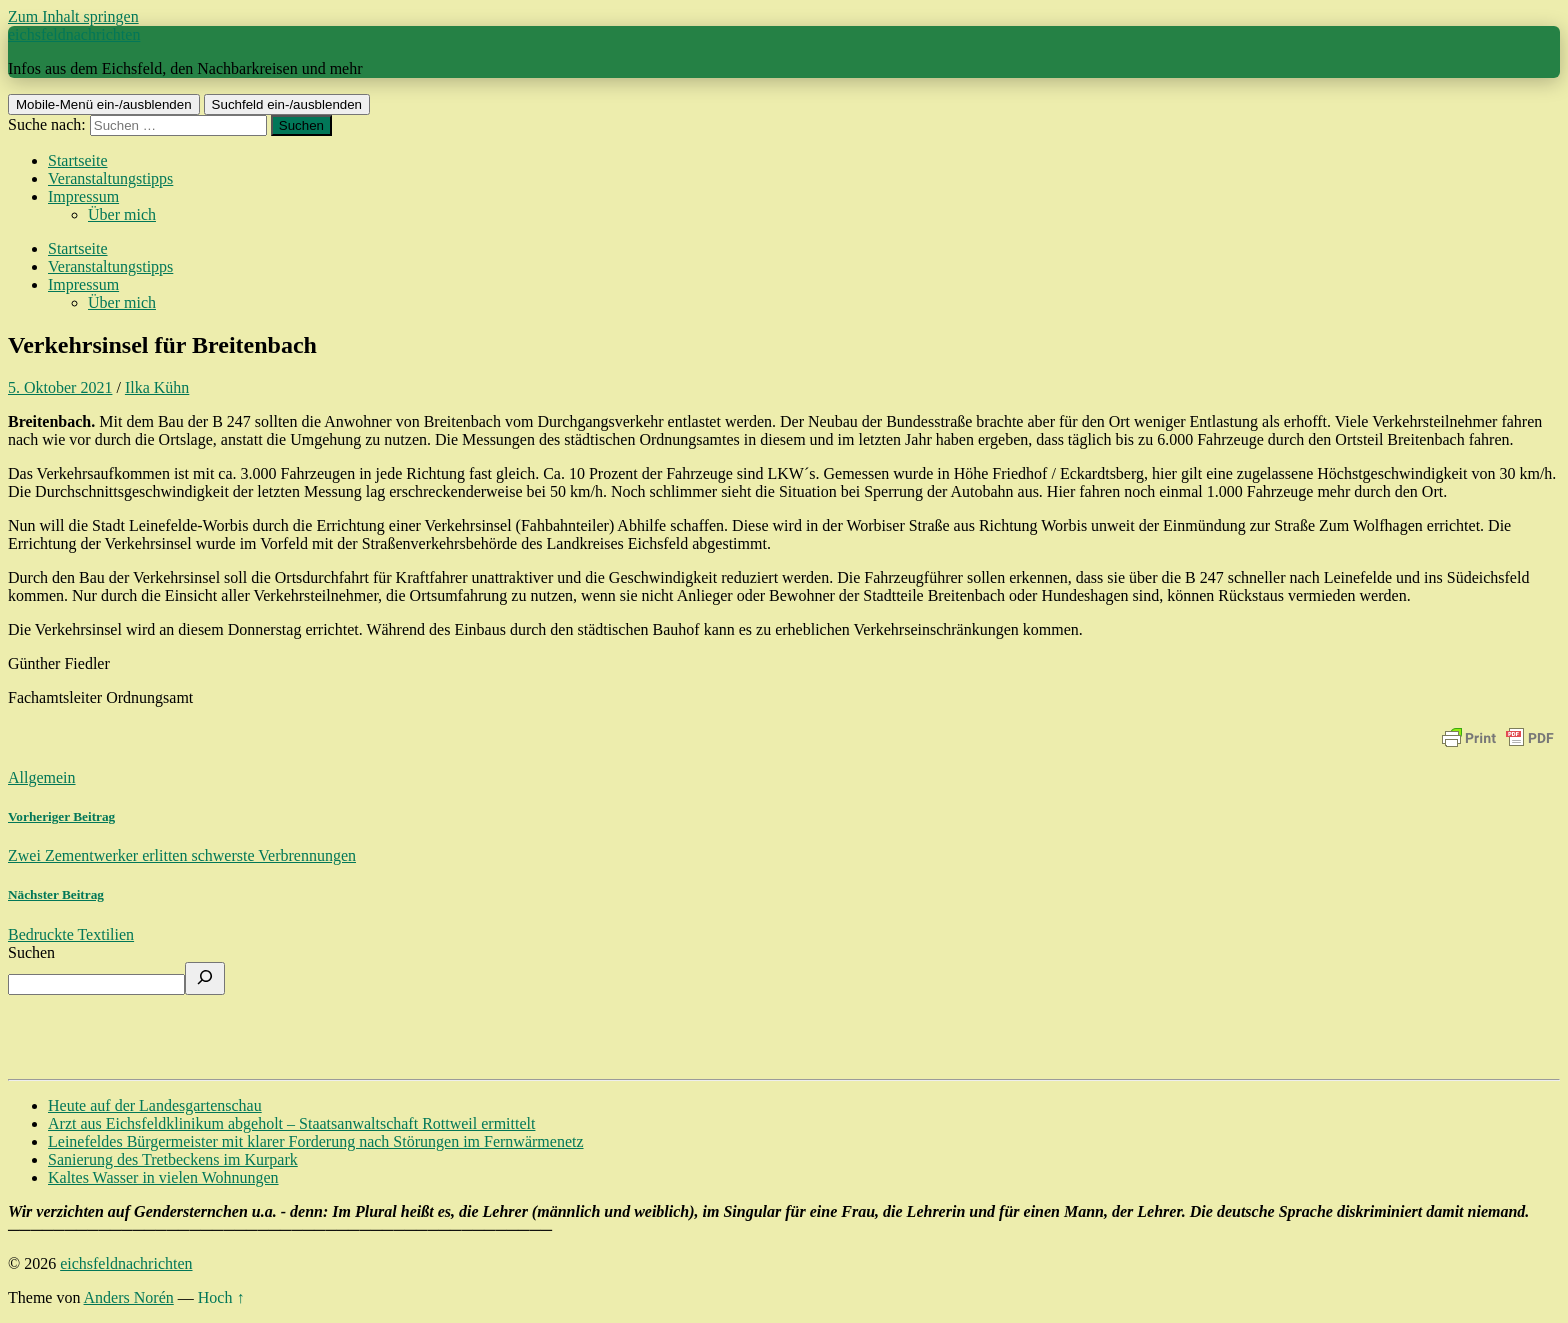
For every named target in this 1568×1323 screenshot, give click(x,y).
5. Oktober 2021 (60, 387)
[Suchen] (205, 978)
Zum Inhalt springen (73, 16)
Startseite (78, 160)
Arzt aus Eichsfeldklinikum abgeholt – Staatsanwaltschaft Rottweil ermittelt (291, 1123)
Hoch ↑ (221, 1297)
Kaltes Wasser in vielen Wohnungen (163, 1177)
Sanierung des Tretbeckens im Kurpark (173, 1159)
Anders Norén (129, 1297)
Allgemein (42, 777)
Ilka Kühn (157, 387)
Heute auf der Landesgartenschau (155, 1105)
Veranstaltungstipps (110, 178)
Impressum (83, 196)
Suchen (31, 952)
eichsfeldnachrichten (74, 34)
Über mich (122, 214)
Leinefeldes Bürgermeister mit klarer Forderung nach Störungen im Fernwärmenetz (316, 1141)
